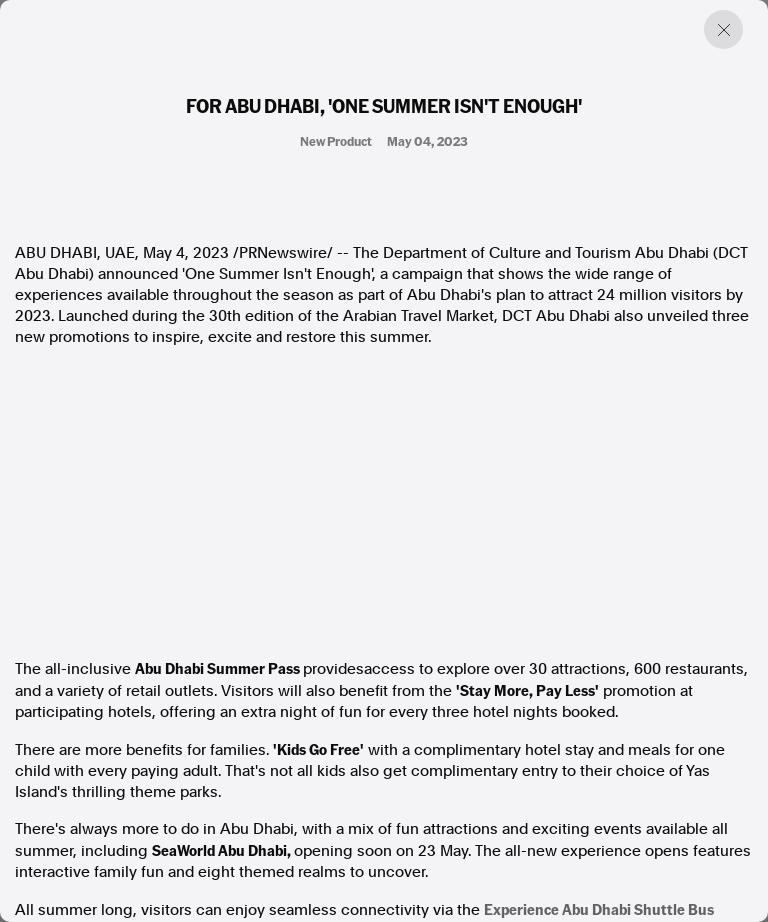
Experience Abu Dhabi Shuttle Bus (599, 909)
